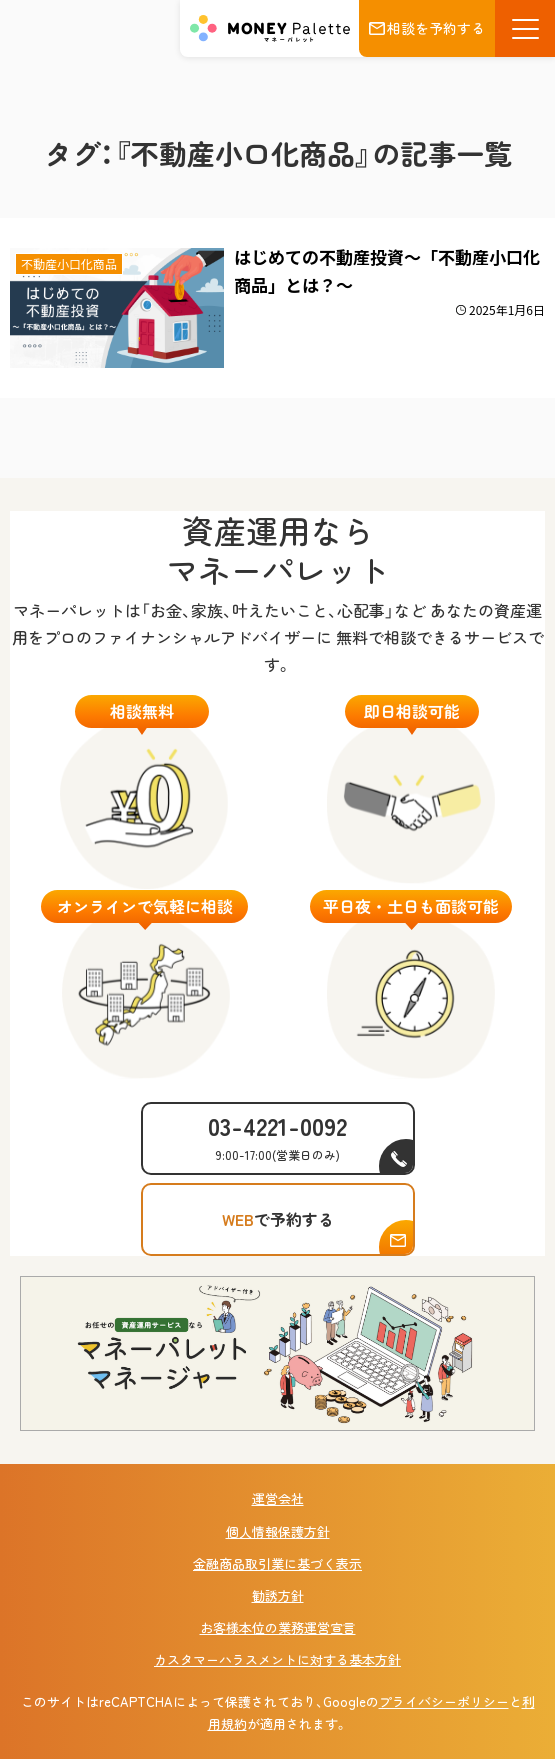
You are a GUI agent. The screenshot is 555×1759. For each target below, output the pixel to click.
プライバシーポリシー (444, 1701)
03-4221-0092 (277, 1135)
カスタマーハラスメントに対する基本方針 (277, 1659)
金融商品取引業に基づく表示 (277, 1563)
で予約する (278, 1219)
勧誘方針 (278, 1595)
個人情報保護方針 (278, 1531)
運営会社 (278, 1498)
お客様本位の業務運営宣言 (278, 1627)
